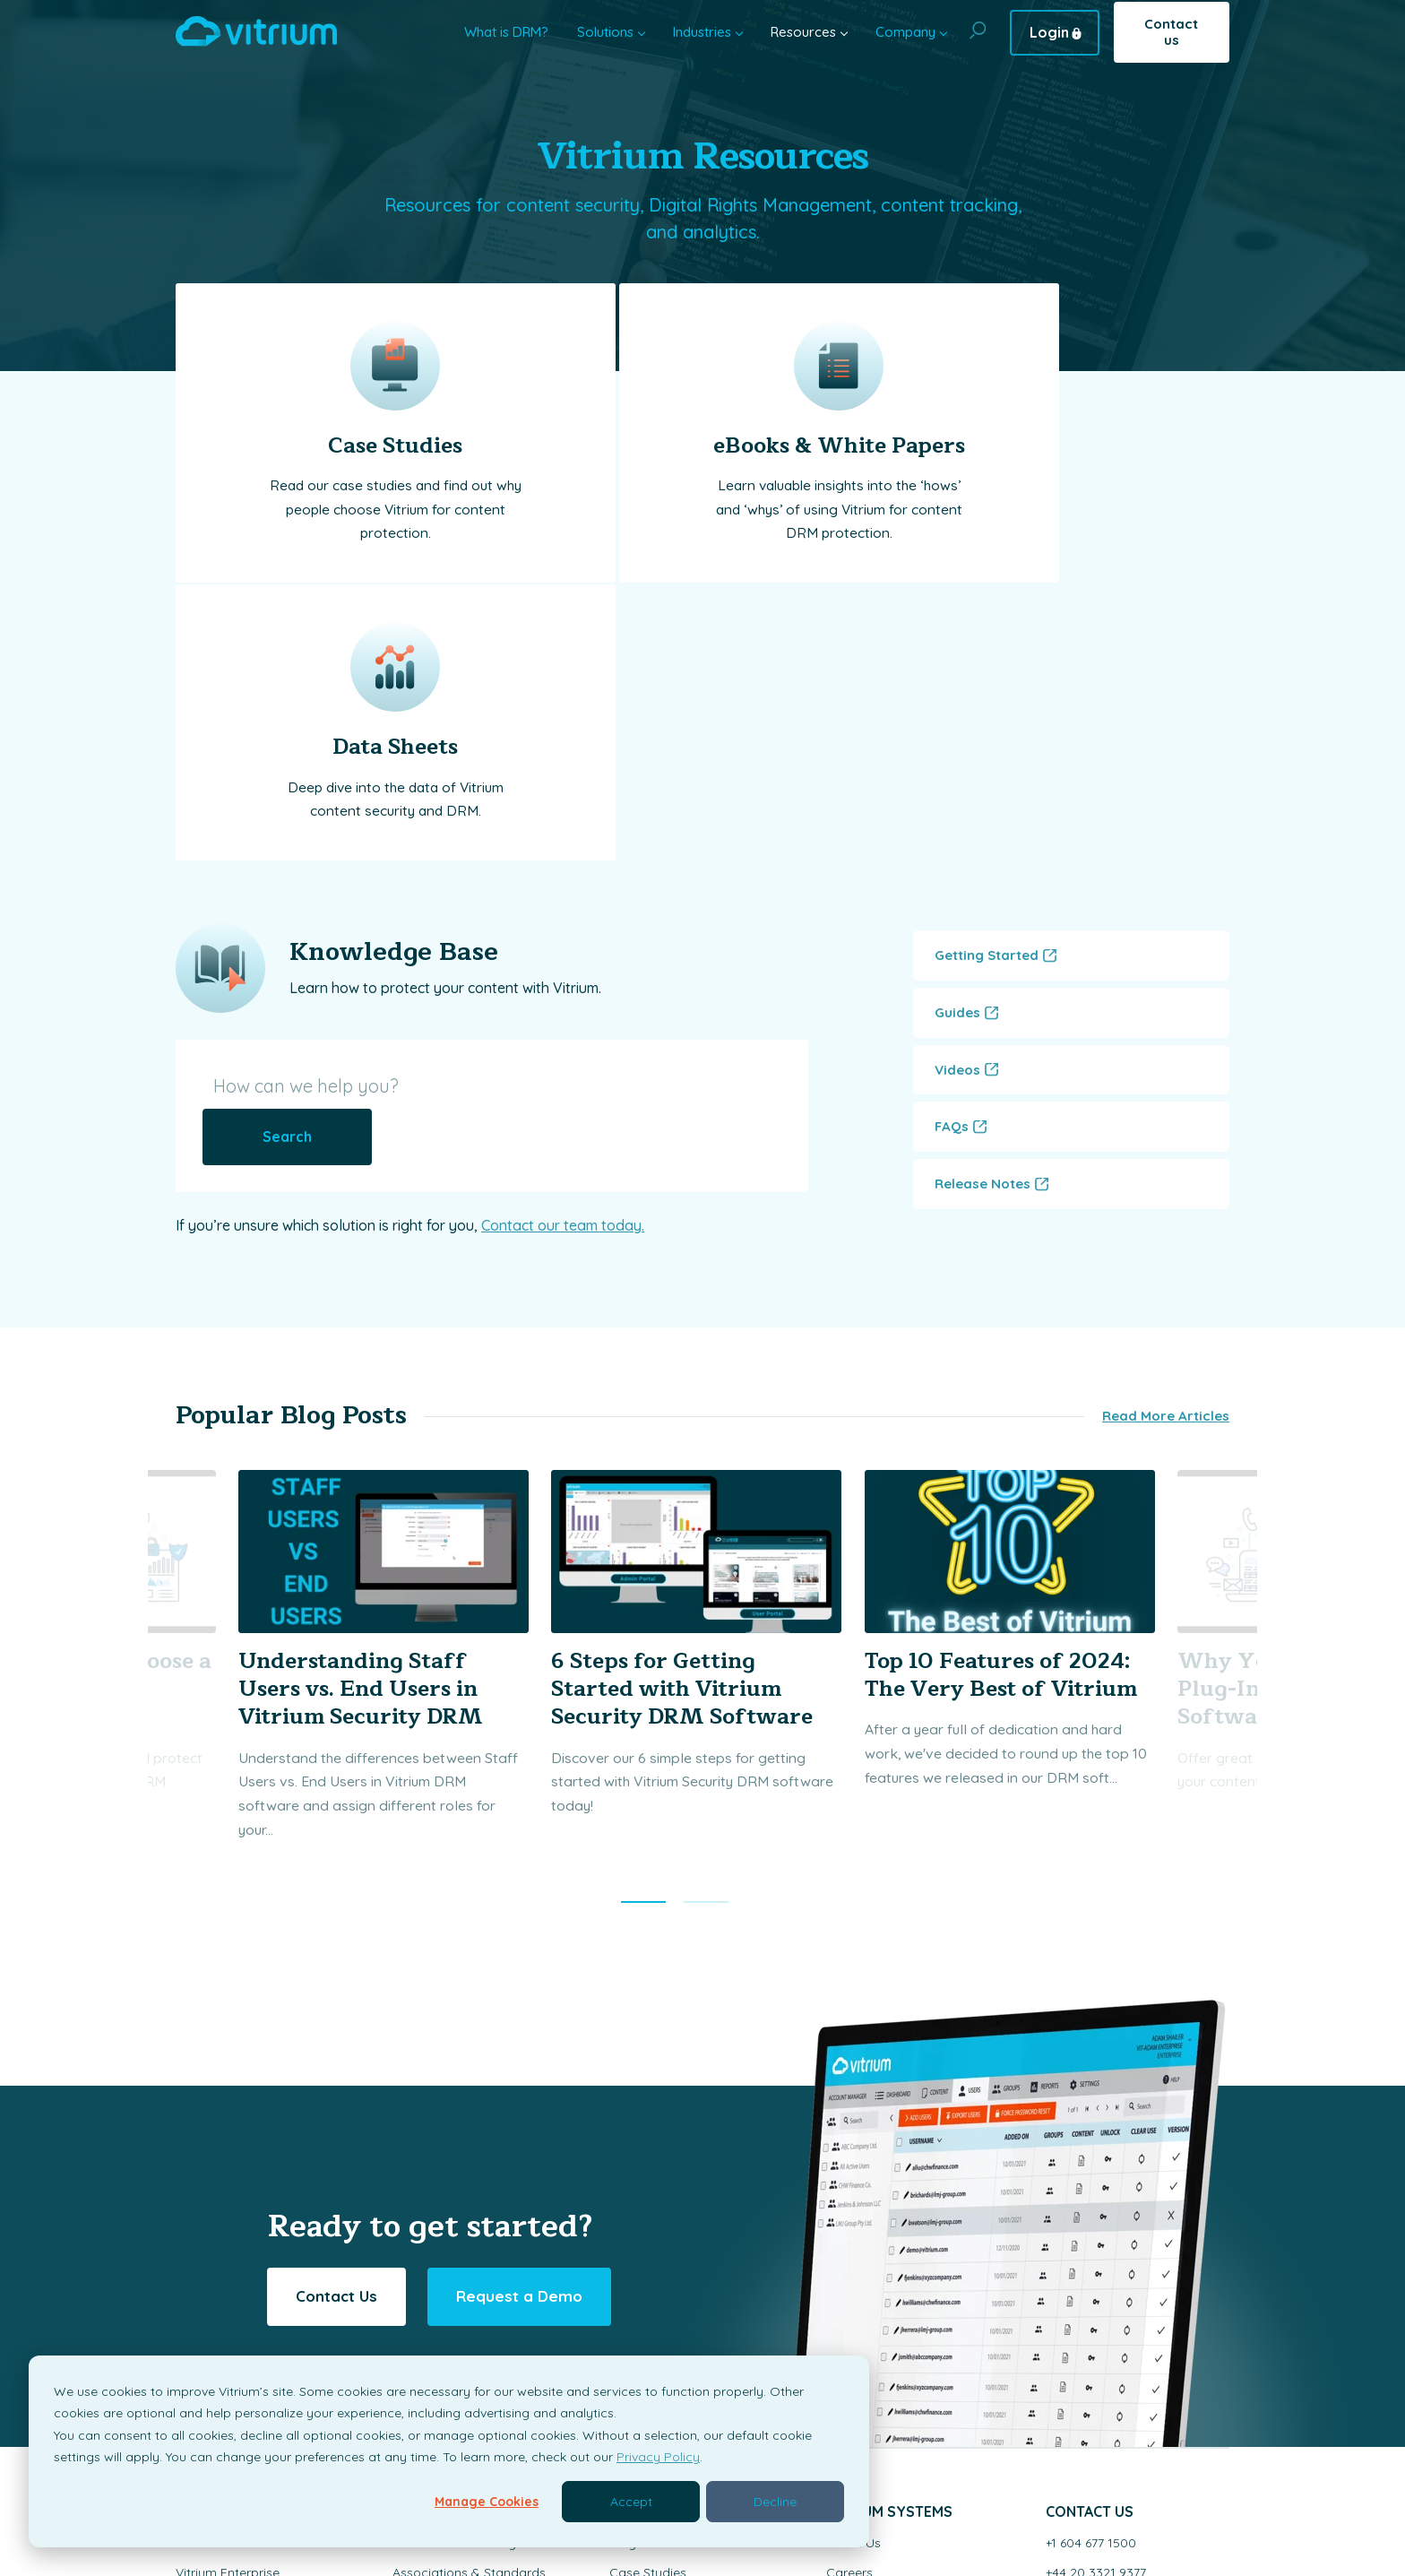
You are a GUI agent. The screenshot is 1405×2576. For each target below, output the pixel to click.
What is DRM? (506, 31)
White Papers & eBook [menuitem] (676, 2305)
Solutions (605, 31)
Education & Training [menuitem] (454, 2246)
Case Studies (350, 445)
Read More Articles (1165, 1118)
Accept (631, 2502)
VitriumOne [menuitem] (209, 2335)
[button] (643, 1605)
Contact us (1171, 31)
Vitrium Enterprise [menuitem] (228, 2276)
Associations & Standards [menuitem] (469, 2276)
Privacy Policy (658, 2457)
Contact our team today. (562, 908)
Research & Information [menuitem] (462, 2305)
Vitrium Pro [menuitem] (208, 2305)
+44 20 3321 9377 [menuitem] (1096, 2276)
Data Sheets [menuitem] (645, 2335)
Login (1049, 32)
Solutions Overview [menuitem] (232, 2246)
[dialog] (449, 2451)
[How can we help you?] (403, 820)
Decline (775, 2502)
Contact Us (336, 1999)
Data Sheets (1054, 445)
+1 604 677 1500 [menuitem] (1091, 2246)
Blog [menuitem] (622, 2246)
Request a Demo (519, 1999)
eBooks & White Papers (702, 445)
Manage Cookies (487, 2502)
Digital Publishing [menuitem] (443, 2335)
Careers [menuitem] (849, 2276)
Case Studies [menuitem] (647, 2276)
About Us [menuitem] (853, 2246)
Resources (803, 31)
